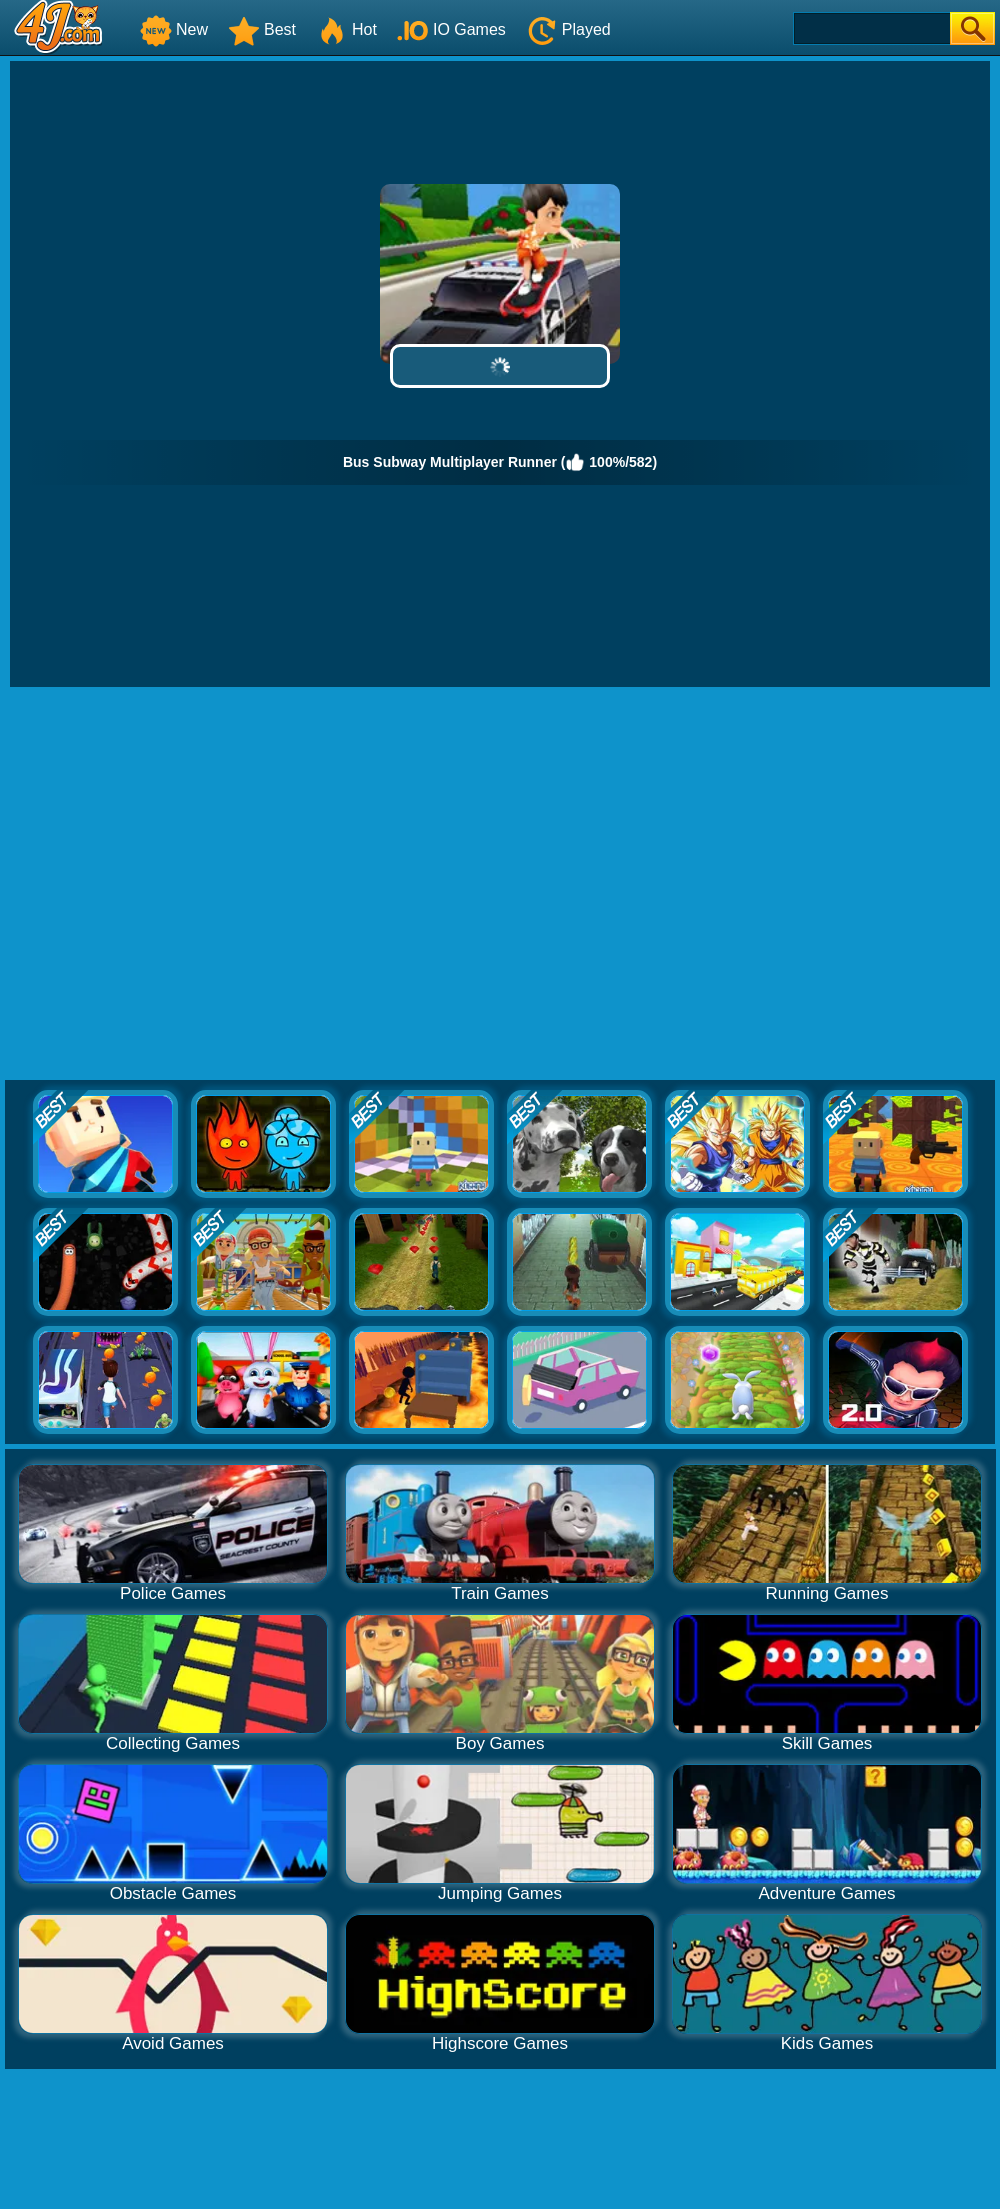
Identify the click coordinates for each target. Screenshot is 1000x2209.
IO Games (451, 29)
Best (262, 29)
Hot (346, 29)
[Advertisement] (187, 884)
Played (568, 29)
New (174, 29)
